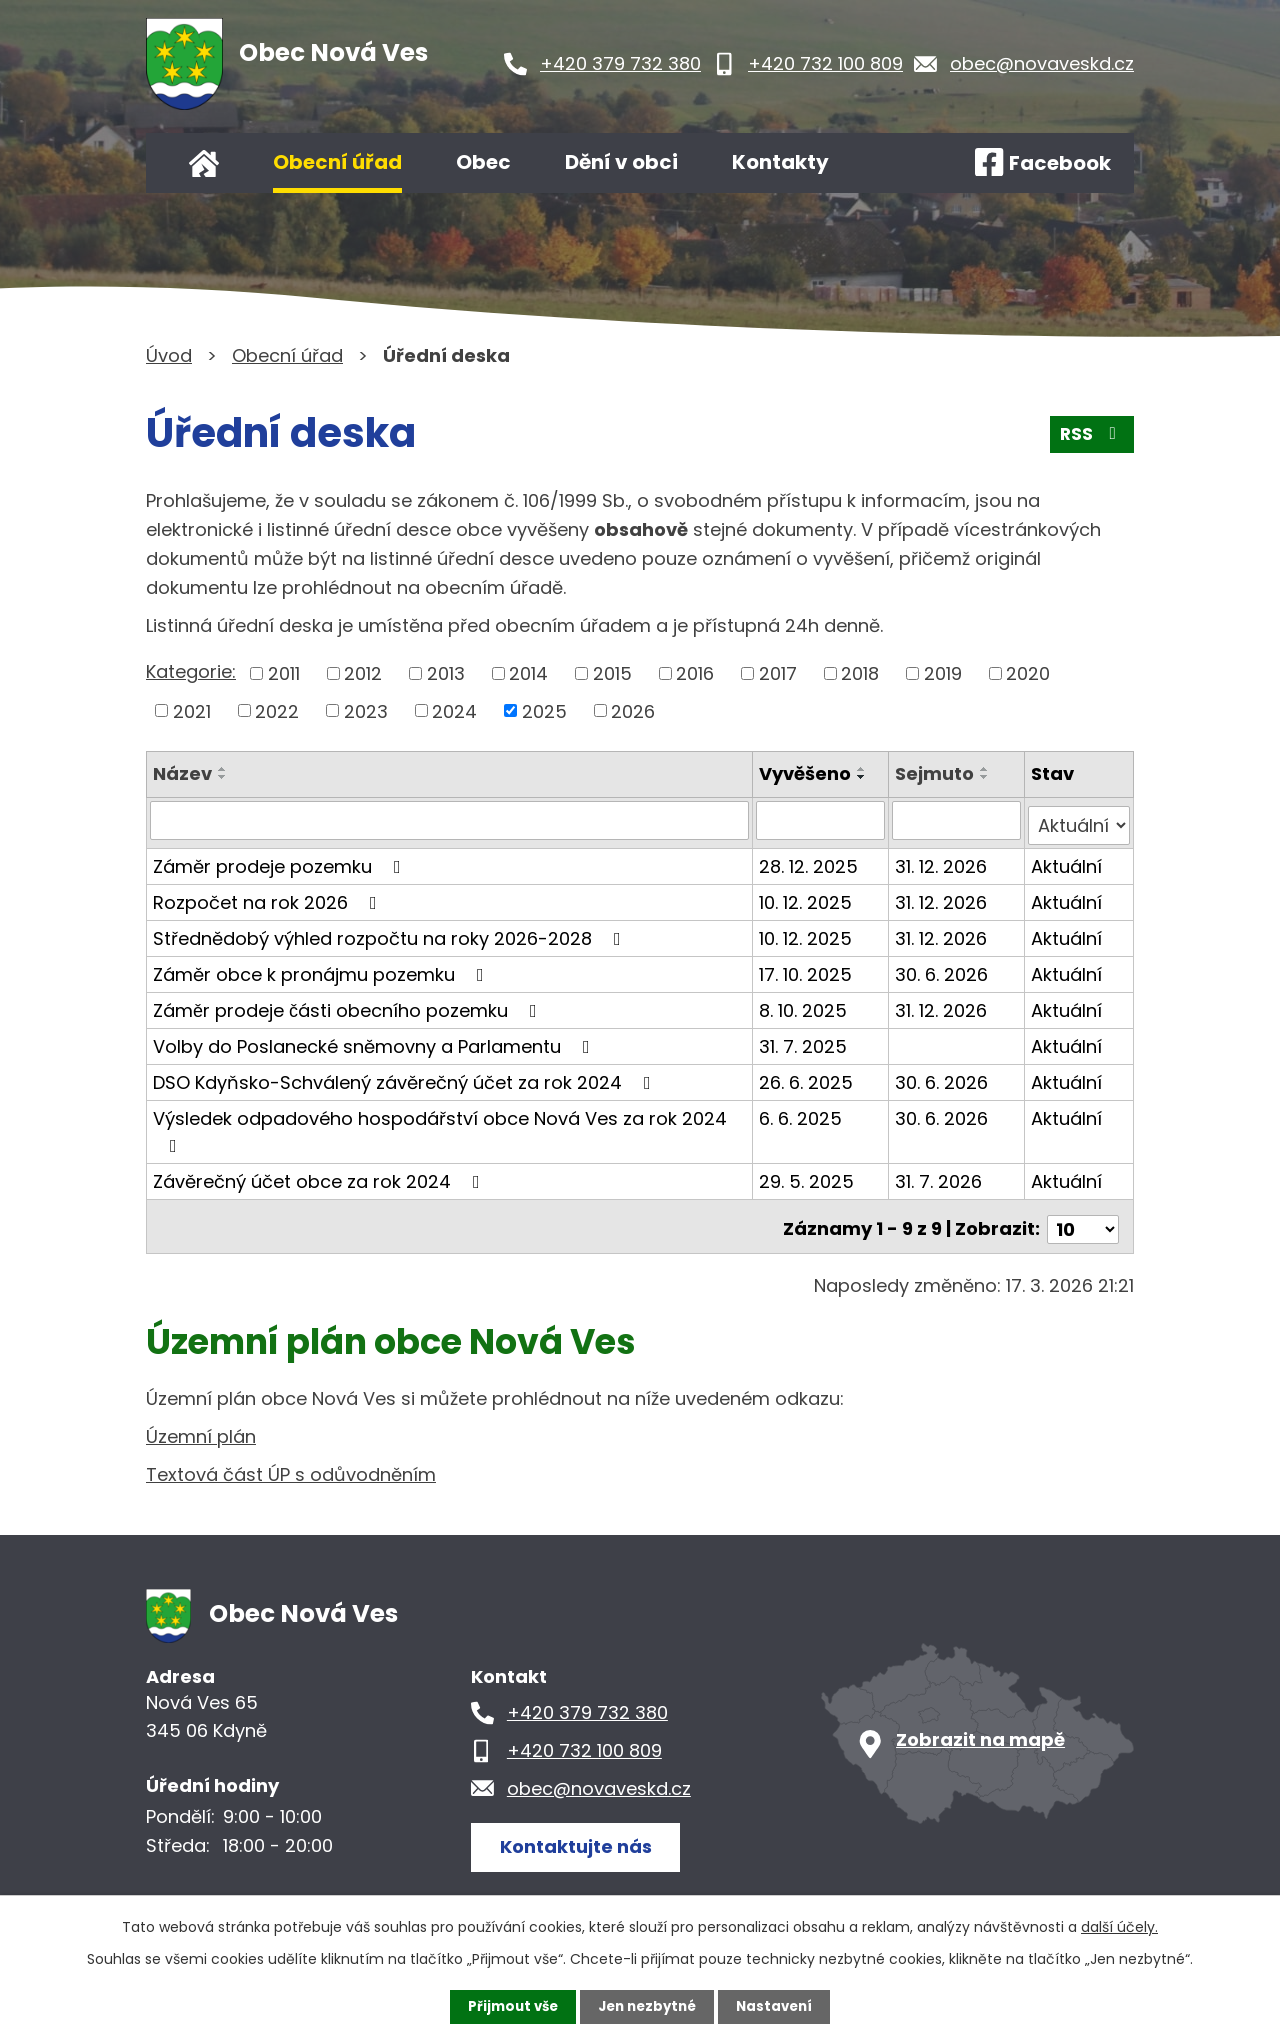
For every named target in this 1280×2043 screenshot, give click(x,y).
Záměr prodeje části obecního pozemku (349, 1004)
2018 (860, 673)
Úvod (204, 163)
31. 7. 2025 (806, 1040)
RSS (1091, 438)
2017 (778, 673)
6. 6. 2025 (803, 1112)
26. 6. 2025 (809, 1076)
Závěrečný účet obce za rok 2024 (320, 1175)
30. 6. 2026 (943, 968)
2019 (943, 673)
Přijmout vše (507, 2006)
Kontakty (780, 162)
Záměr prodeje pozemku (281, 860)
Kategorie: (191, 671)
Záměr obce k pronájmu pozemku (322, 968)
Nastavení (780, 2006)
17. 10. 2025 (808, 968)
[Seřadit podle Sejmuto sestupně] (987, 777)
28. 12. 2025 (811, 860)
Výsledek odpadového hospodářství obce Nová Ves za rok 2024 (440, 1124)
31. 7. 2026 (940, 1175)
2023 (366, 710)
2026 (633, 710)
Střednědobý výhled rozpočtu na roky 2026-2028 (391, 932)
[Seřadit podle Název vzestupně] (223, 769)
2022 (277, 710)
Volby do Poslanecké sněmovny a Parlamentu (375, 1040)
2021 (192, 710)
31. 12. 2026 (943, 860)
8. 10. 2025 (806, 1004)
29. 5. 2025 (809, 1175)
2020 (1028, 673)
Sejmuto (936, 773)
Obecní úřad (337, 162)
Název (182, 773)
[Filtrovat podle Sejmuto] (958, 820)
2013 (446, 673)
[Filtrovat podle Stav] (1079, 820)
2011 (284, 673)
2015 (612, 673)
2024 (454, 710)
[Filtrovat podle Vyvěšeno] (823, 820)
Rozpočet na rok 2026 (269, 896)
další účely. (1119, 1926)
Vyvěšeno (808, 773)
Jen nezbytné (647, 2006)
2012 (363, 673)
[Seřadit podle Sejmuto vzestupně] (987, 769)
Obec (483, 162)
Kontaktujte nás (581, 1834)
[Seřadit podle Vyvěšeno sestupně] (865, 777)
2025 (544, 710)
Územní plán (201, 1425)
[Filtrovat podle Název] (451, 820)
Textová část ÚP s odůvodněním (291, 1463)
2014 (528, 673)
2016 (695, 673)
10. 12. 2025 (808, 896)
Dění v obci (621, 162)
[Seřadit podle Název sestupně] (223, 777)
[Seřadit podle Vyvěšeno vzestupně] (865, 769)
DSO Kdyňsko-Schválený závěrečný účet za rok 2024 (406, 1076)
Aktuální (1067, 860)
